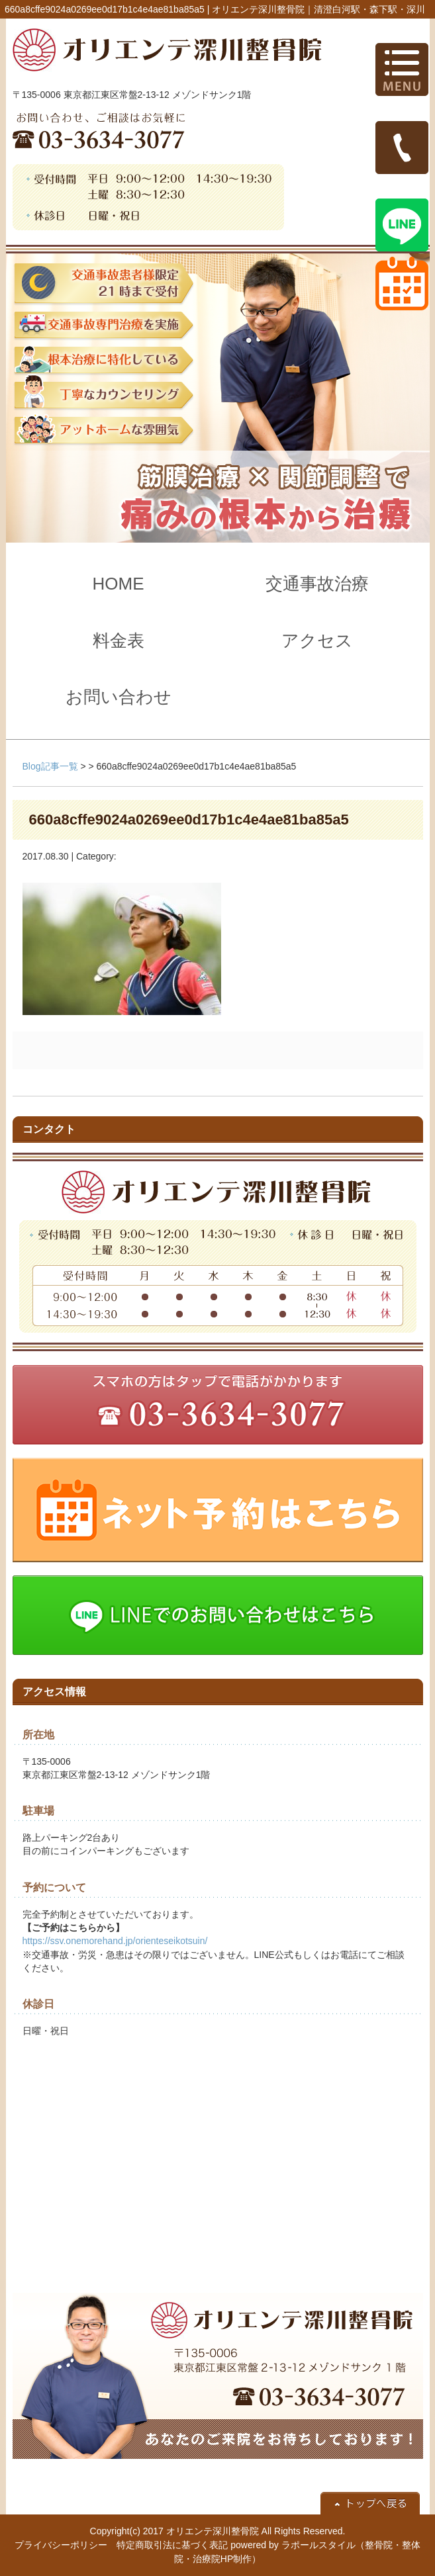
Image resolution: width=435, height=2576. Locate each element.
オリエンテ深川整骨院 (212, 2531)
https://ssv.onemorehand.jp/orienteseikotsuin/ (115, 1940)
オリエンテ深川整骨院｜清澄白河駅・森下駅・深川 (318, 9)
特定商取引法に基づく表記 (172, 2545)
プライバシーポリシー (61, 2545)
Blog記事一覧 (50, 766)
